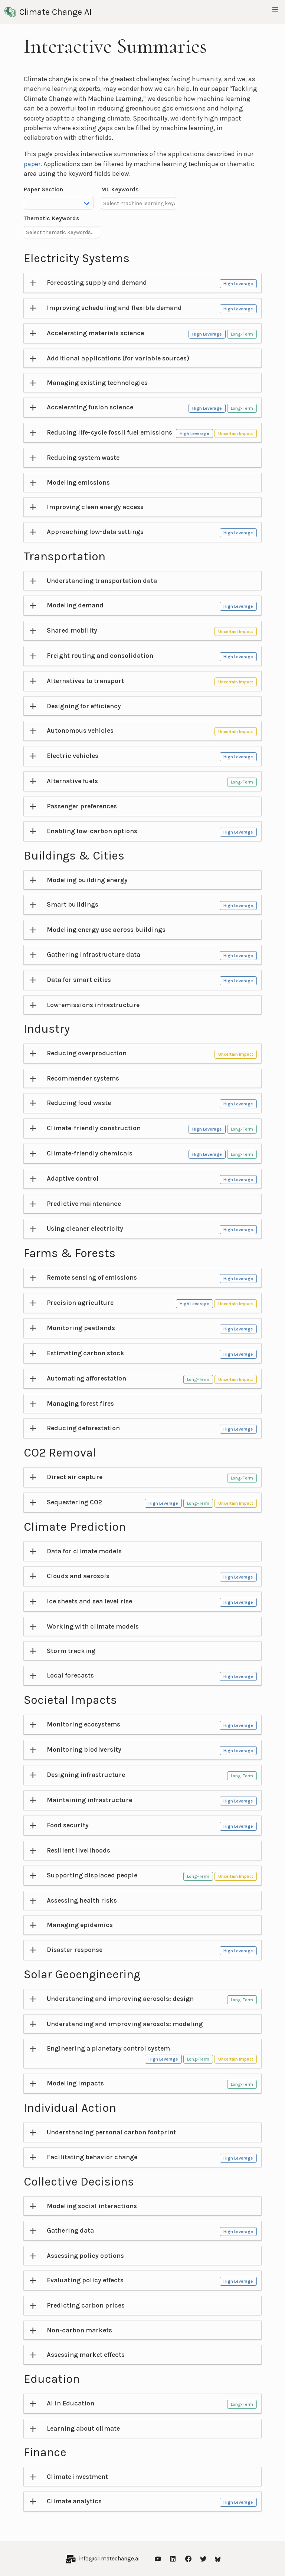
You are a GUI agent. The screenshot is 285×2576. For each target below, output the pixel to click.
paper (32, 164)
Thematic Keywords (51, 218)
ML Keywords (120, 189)
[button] (275, 9)
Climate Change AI (48, 12)
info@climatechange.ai (109, 2558)
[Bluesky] (218, 2558)
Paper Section (43, 189)
